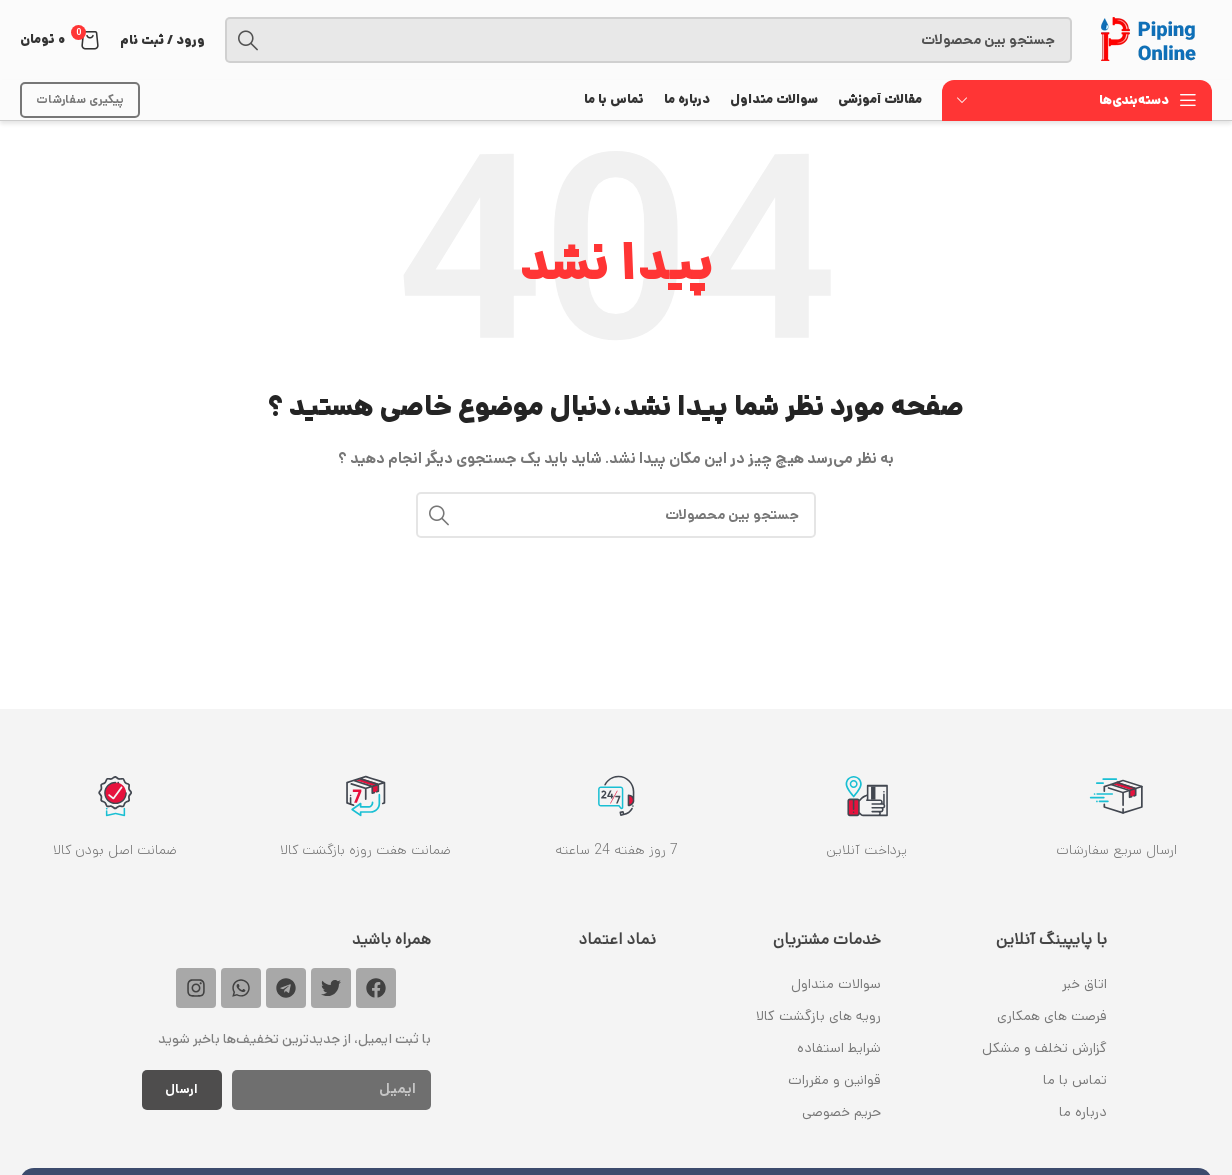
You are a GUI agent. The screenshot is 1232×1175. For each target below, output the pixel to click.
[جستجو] (648, 40)
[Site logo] (1152, 40)
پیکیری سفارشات (80, 99)
